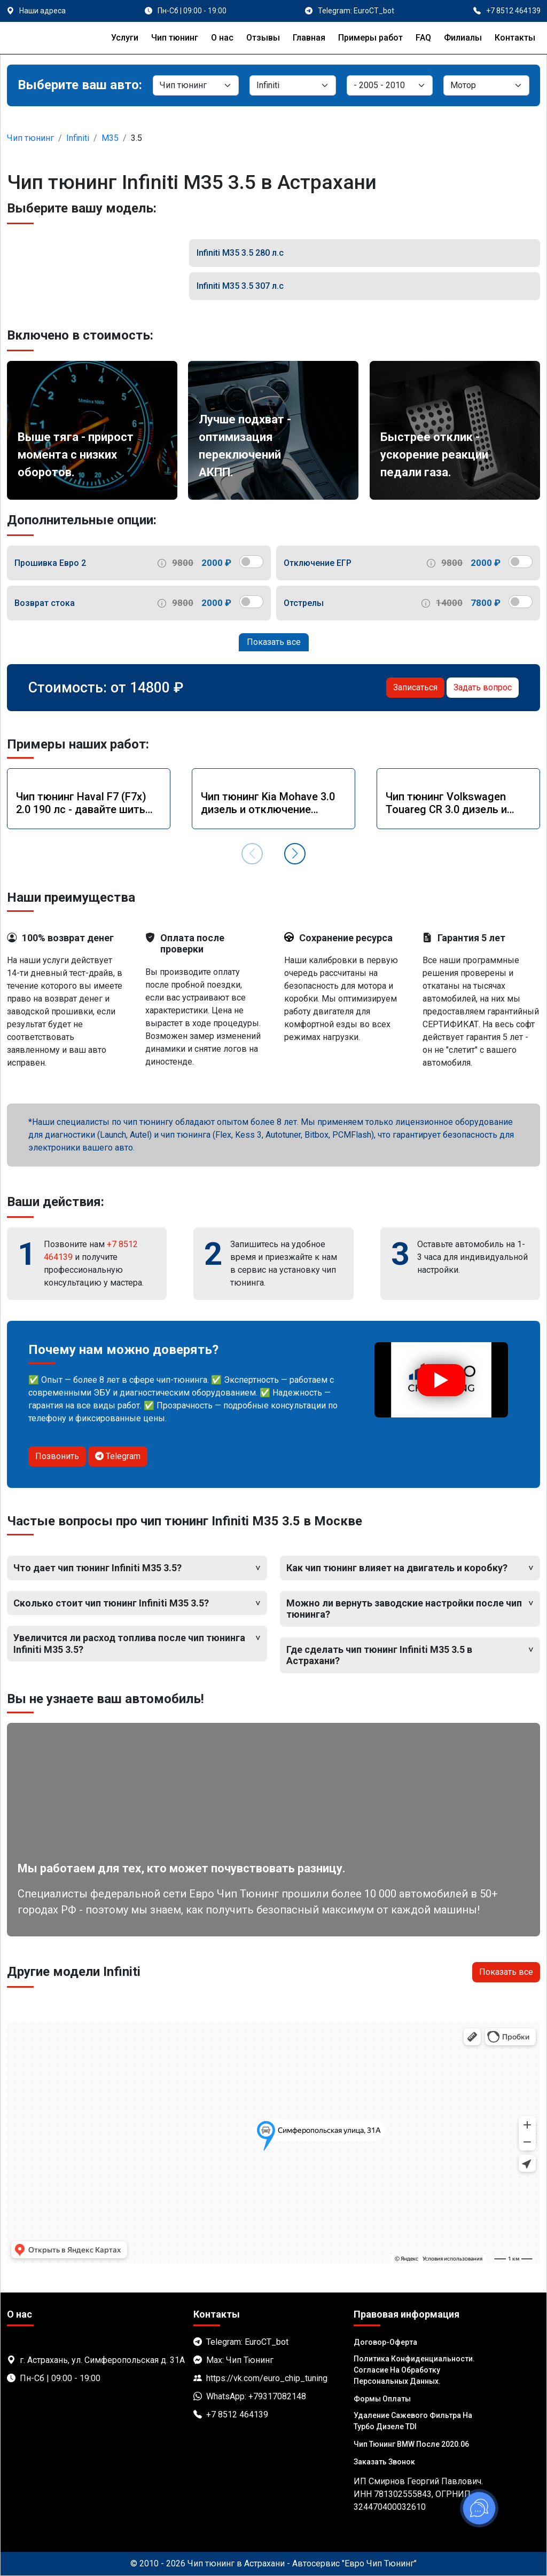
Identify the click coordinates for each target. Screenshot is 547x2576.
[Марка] (292, 85)
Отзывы (263, 38)
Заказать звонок (384, 2461)
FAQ (423, 38)
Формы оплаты (382, 2398)
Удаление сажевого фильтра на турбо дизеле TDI (413, 2421)
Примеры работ (370, 38)
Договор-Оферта (385, 2342)
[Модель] (390, 85)
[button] (295, 853)
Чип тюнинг (174, 38)
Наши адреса (42, 10)
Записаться (415, 687)
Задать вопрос (483, 687)
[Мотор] (486, 85)
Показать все (274, 642)
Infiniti (77, 138)
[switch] (251, 561)
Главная (309, 38)
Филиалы (463, 38)
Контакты (515, 38)
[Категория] (196, 85)
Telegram (117, 1456)
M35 (110, 138)
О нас (222, 38)
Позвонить (57, 1456)
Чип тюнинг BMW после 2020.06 (411, 2444)
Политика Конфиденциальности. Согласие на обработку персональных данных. (414, 2369)
